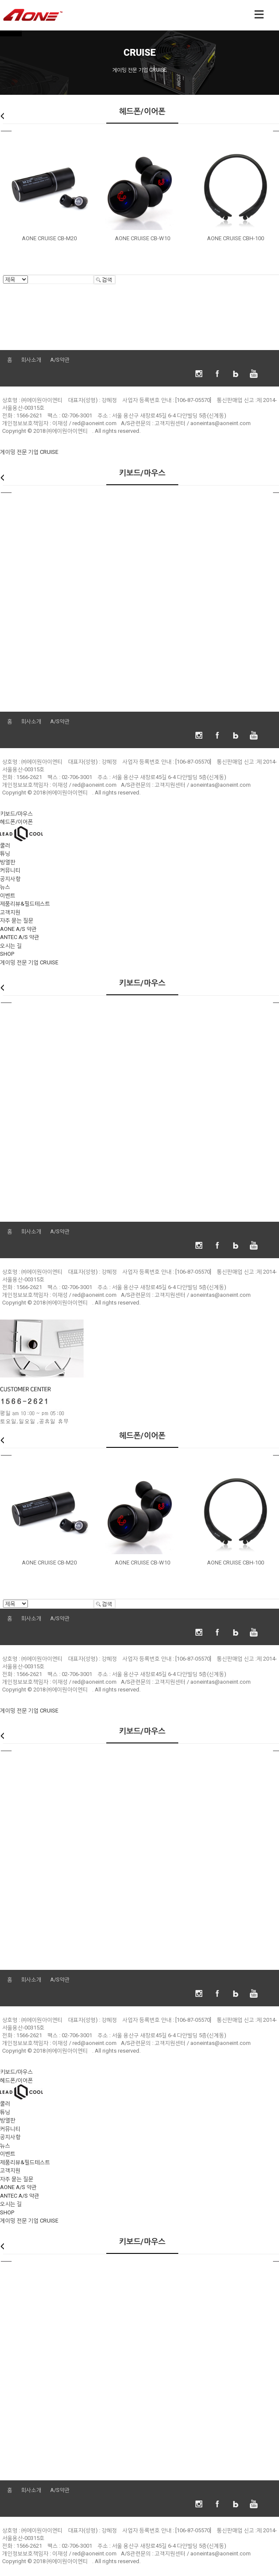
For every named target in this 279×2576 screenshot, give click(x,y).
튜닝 (5, 853)
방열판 (7, 862)
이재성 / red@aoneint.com (84, 423)
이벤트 (7, 895)
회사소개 (31, 359)
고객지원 (10, 912)
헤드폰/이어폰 (16, 821)
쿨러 (5, 845)
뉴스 (5, 887)
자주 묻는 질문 (16, 920)
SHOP (7, 954)
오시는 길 (11, 945)
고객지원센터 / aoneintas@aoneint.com (203, 423)
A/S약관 (60, 359)
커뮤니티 (10, 870)
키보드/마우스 (16, 813)
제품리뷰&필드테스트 (25, 903)
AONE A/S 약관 (18, 929)
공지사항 (10, 879)
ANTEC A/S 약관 (19, 937)
